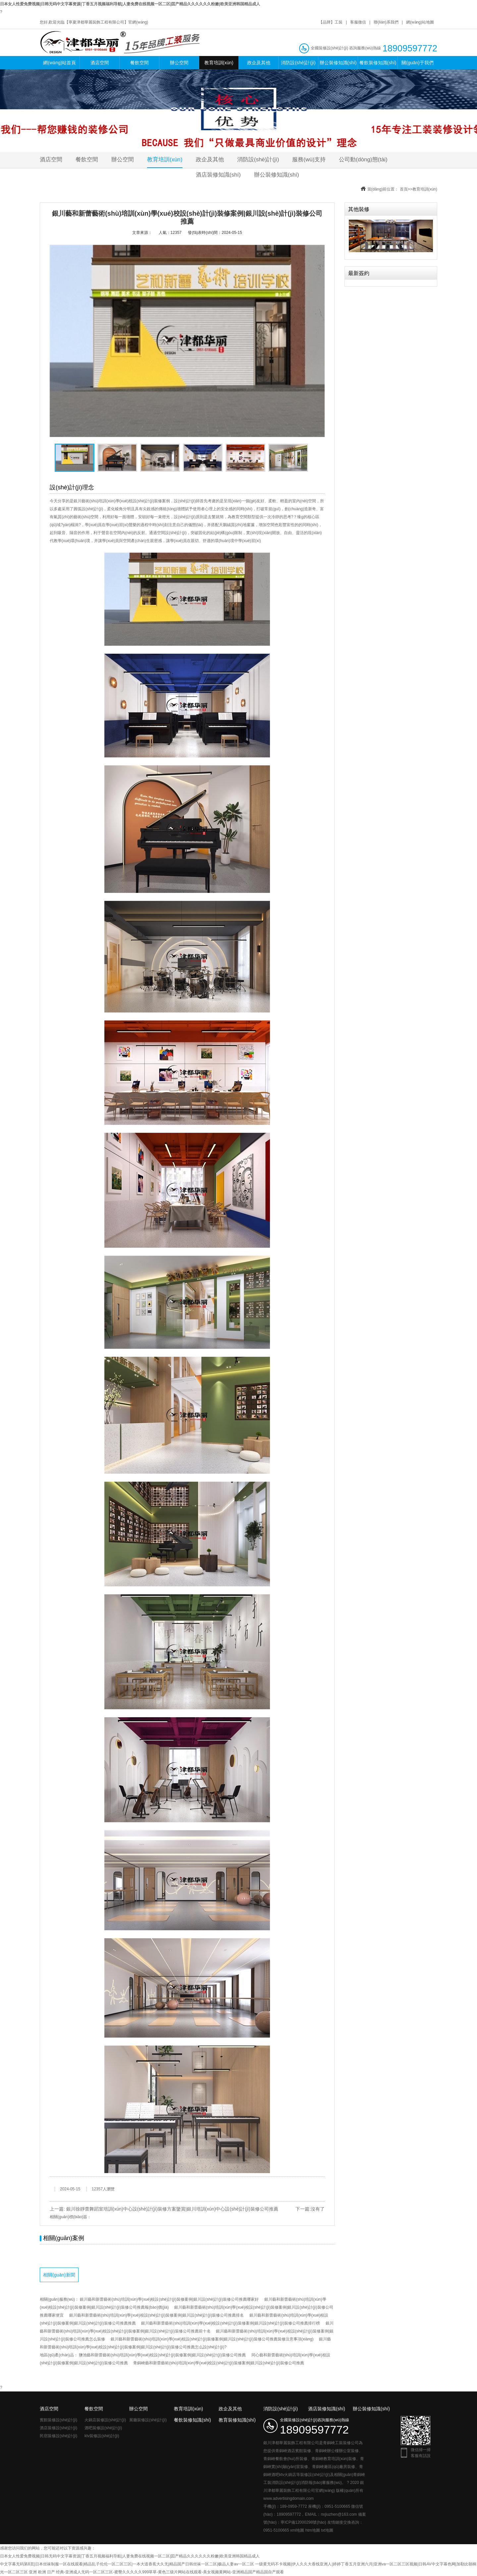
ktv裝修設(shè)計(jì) (101, 2436)
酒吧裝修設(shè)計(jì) (103, 2428)
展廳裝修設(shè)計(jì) (148, 2420)
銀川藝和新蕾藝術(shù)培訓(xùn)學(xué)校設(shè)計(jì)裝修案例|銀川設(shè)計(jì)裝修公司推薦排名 (156, 2315)
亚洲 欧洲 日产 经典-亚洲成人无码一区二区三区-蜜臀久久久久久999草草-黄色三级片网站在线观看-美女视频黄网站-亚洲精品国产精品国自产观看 (156, 2572)
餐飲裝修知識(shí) (378, 62)
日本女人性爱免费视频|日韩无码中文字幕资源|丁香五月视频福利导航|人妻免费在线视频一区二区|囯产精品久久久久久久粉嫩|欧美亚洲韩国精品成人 (130, 4)
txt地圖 (327, 2530)
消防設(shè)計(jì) (298, 62)
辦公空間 (179, 62)
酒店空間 (99, 62)
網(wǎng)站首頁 (59, 62)
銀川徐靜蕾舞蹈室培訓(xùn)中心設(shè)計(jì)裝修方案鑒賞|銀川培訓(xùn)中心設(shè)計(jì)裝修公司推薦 (172, 2209)
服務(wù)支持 (309, 159)
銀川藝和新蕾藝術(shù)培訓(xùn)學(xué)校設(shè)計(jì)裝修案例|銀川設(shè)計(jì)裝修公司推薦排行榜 (230, 2323)
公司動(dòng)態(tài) (363, 159)
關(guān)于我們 (417, 62)
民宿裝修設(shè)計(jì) (58, 2436)
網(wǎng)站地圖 (420, 22)
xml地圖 (297, 2530)
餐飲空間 (139, 62)
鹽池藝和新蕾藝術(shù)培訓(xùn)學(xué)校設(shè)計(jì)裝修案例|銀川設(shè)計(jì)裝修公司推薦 (162, 2355)
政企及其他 (258, 62)
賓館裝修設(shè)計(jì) (58, 2420)
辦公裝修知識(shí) (338, 62)
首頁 (404, 189)
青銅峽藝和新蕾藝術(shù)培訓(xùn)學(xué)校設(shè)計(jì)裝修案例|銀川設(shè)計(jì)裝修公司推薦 (218, 2363)
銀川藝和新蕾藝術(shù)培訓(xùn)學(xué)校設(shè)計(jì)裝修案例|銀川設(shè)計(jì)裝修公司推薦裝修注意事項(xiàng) (212, 2339)
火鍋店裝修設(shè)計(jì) (105, 2420)
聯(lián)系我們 (386, 22)
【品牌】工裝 (331, 22)
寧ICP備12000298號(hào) (303, 2522)
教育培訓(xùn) (219, 62)
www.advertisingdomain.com (288, 2498)
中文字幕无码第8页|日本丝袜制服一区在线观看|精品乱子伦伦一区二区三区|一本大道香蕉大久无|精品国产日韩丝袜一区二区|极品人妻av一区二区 (127, 2564)
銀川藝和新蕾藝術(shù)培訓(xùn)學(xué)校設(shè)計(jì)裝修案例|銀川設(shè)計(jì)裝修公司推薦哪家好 (169, 2299)
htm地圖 (312, 2530)
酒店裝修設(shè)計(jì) (58, 2428)
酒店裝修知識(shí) (218, 175)
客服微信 (358, 22)
